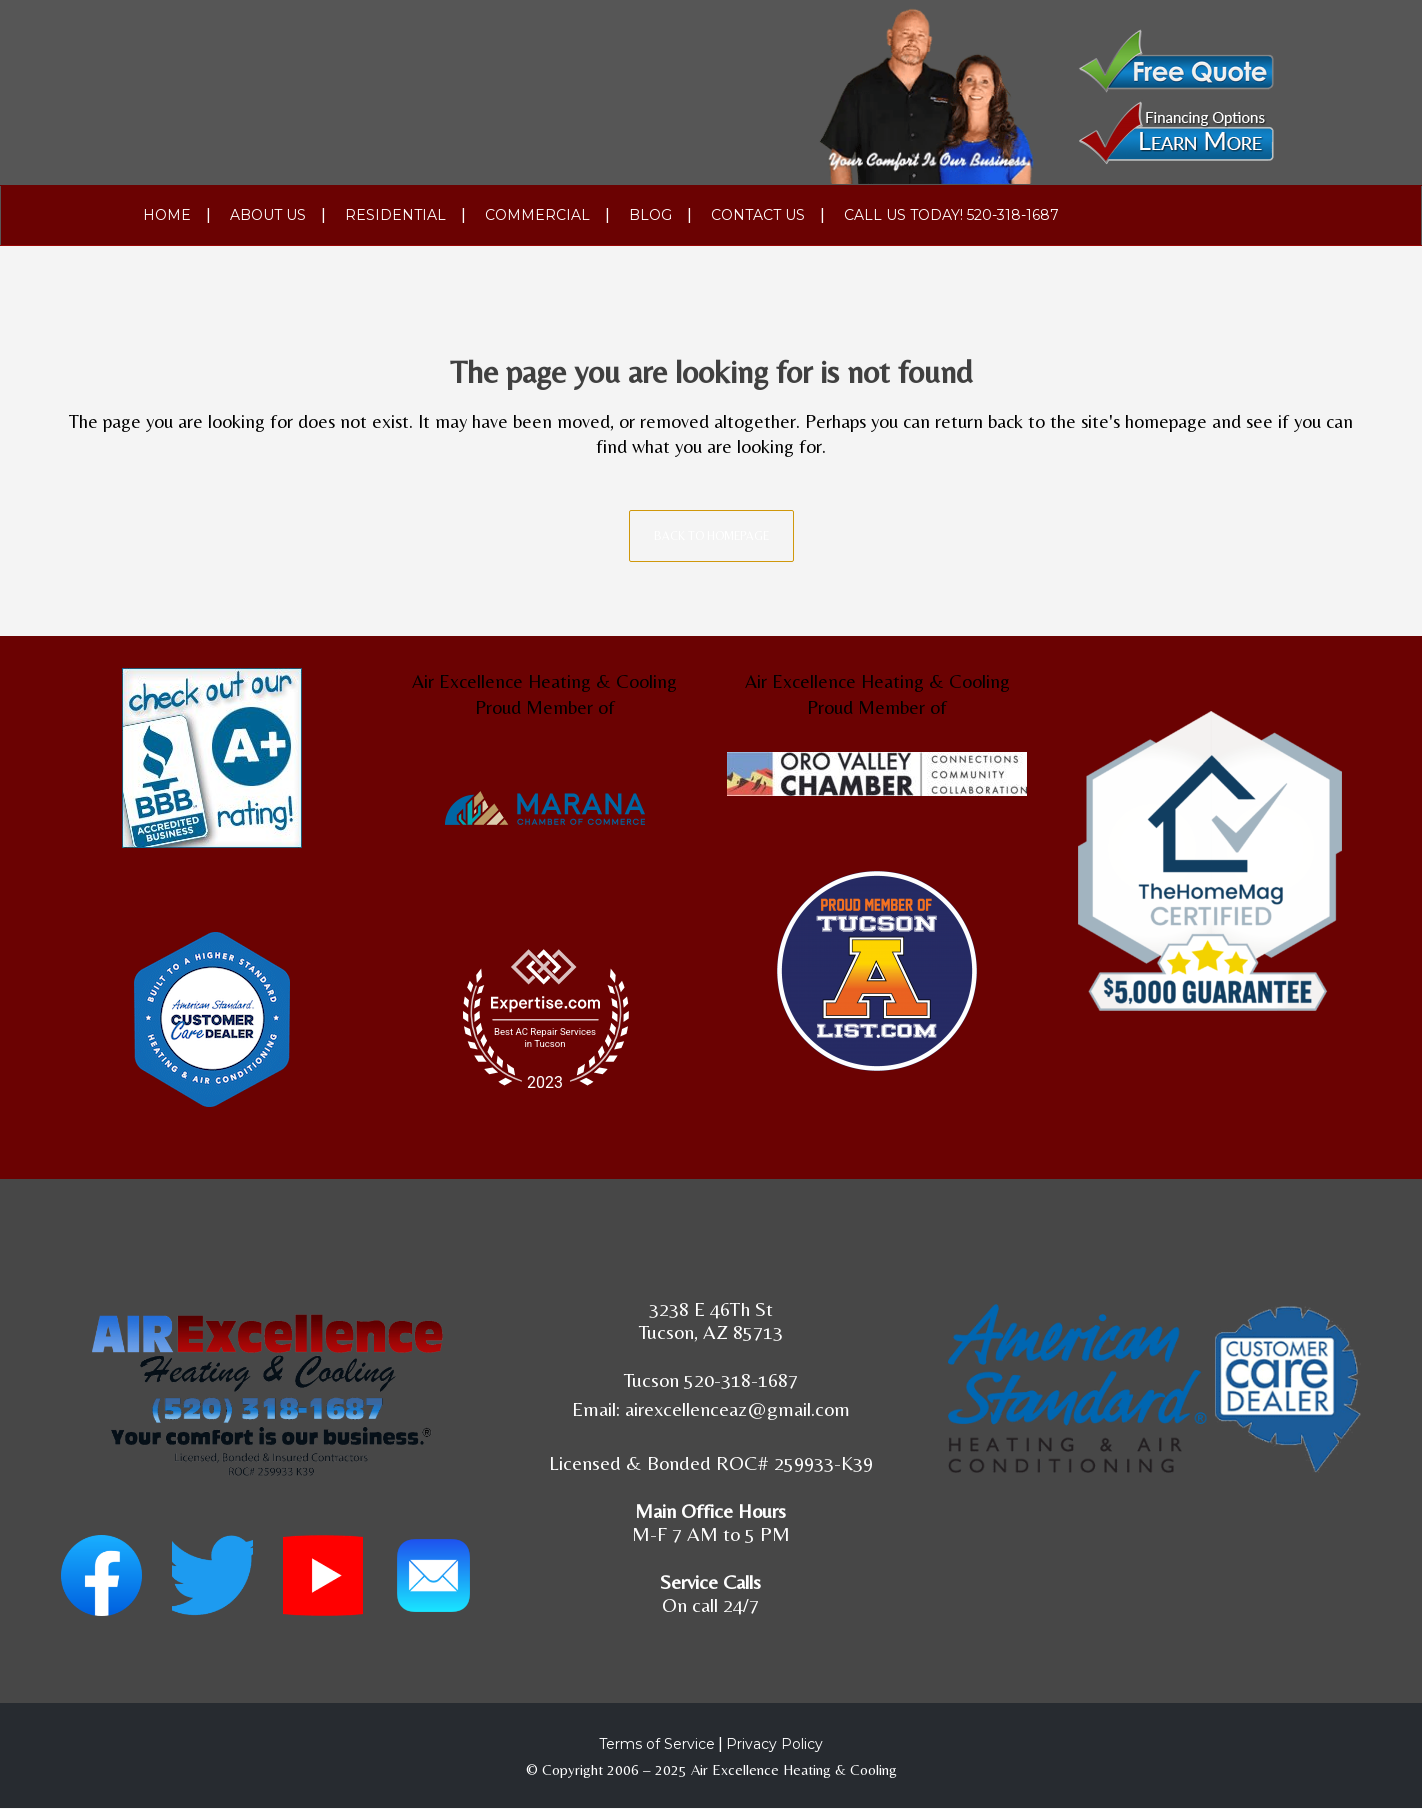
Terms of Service (657, 1744)
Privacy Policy (774, 1744)
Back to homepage (711, 536)
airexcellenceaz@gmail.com (737, 1408)
